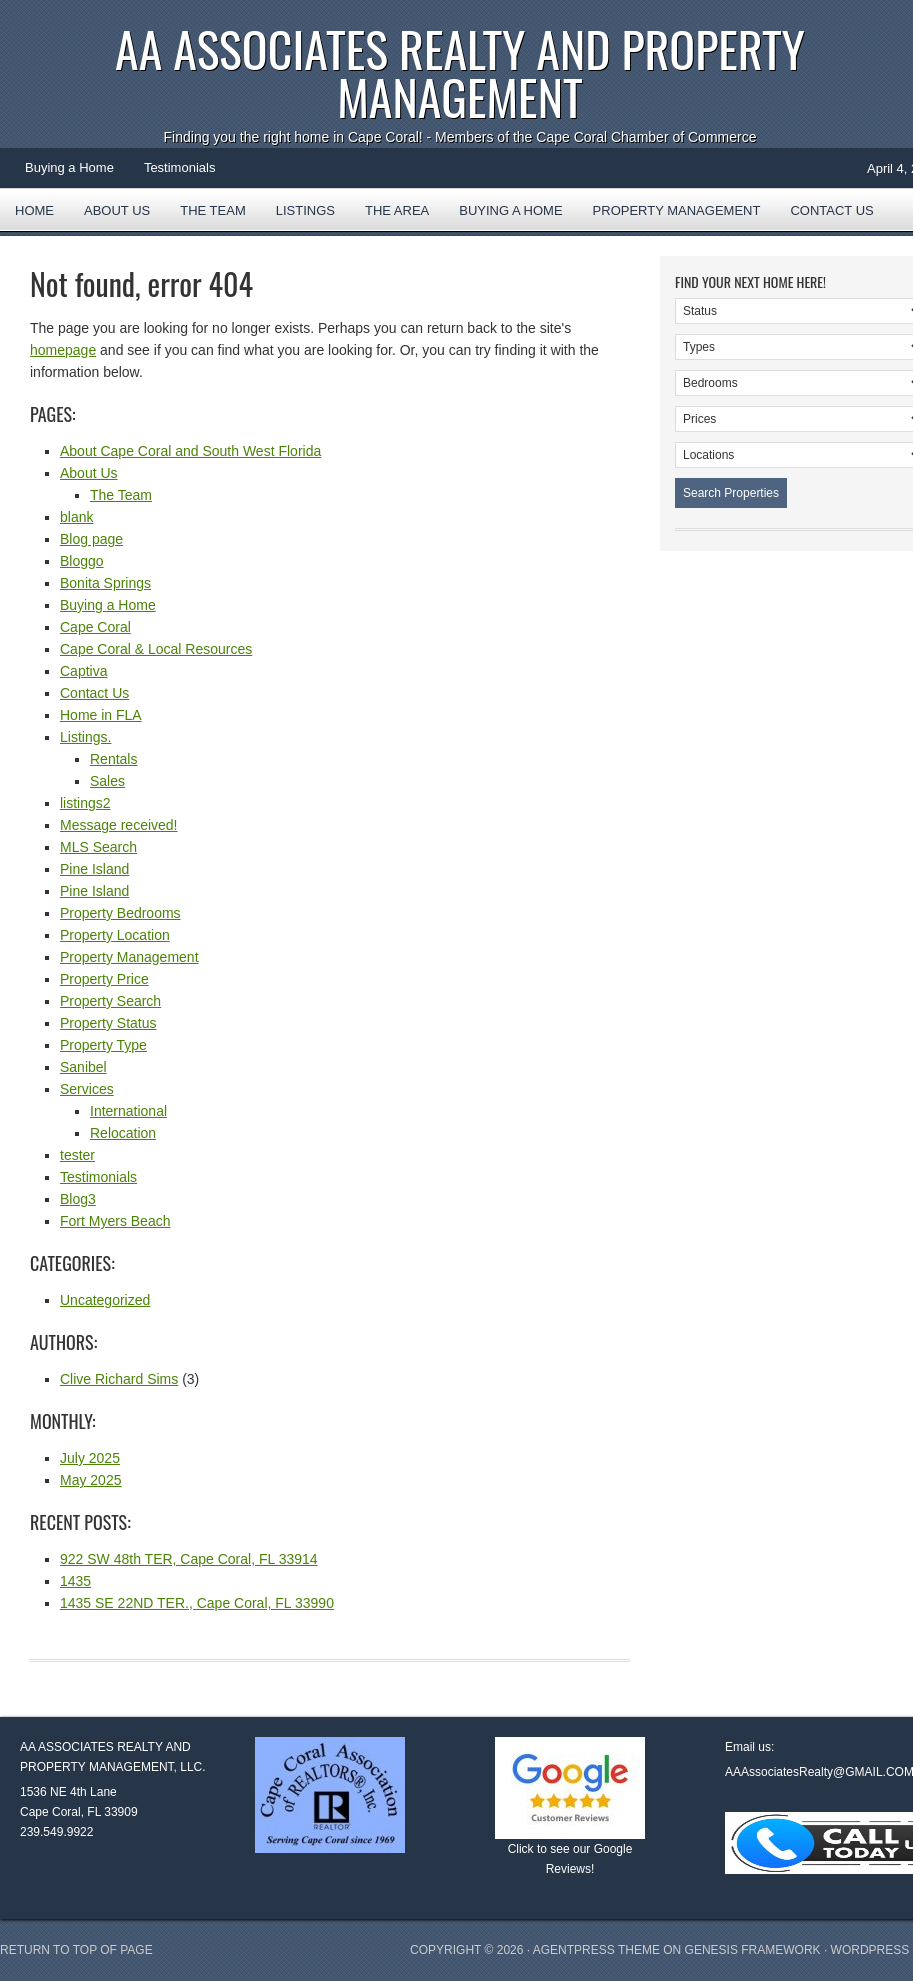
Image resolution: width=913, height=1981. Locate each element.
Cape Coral (95, 627)
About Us (117, 210)
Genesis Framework (753, 1950)
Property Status (108, 1023)
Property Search (110, 1001)
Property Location (115, 935)
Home (34, 210)
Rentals (113, 759)
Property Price (104, 979)
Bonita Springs (105, 583)
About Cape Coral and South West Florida (190, 451)
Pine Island (94, 869)
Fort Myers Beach (115, 1221)
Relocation (123, 1133)
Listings (305, 210)
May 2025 (90, 1480)
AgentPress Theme (596, 1950)
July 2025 (90, 1458)
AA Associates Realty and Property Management (460, 72)
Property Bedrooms (120, 913)
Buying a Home (69, 167)
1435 (75, 1581)
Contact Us (831, 210)
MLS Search (98, 847)
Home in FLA (101, 715)
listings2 (85, 803)
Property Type (103, 1045)
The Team (213, 210)
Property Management (677, 210)
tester (77, 1155)
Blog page (91, 539)
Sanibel (83, 1067)
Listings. (85, 737)
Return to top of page (76, 1950)
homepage (63, 350)
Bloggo (82, 561)
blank (76, 517)
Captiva (83, 671)
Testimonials (180, 167)
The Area (389, 217)
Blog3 (78, 1199)
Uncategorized (105, 1300)
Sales (107, 781)
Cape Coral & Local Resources (156, 649)
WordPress (870, 1950)
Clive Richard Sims (119, 1379)
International (128, 1111)
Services (87, 1089)
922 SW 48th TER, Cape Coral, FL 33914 (189, 1559)
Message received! (119, 825)
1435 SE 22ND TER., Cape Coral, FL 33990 (197, 1603)
